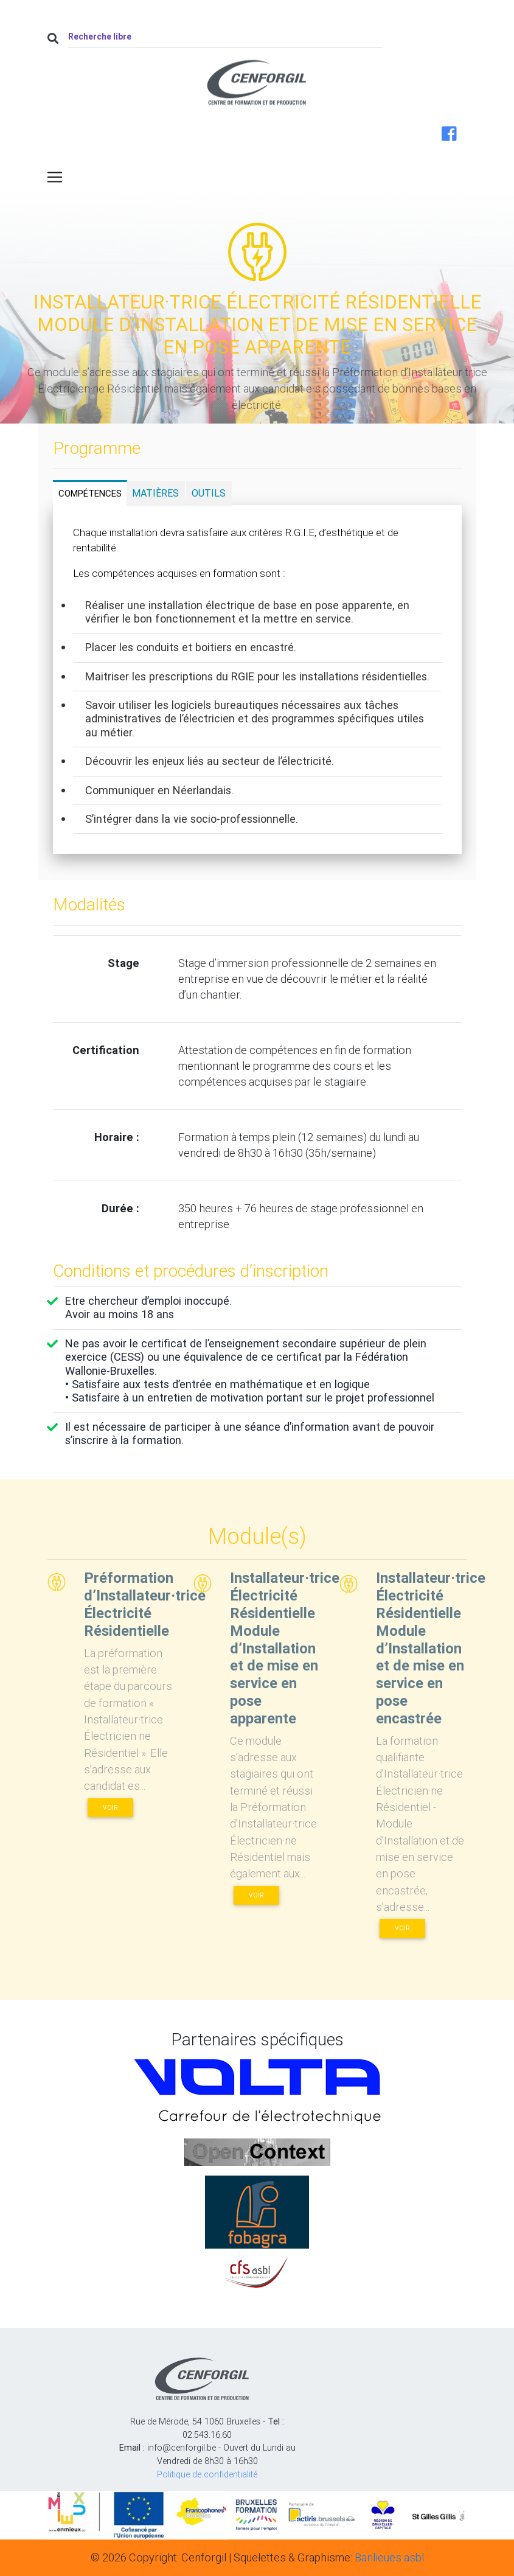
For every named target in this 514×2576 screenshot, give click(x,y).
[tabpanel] (257, 679)
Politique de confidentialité (207, 2474)
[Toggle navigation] (54, 177)
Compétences (90, 493)
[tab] (90, 493)
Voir (110, 1808)
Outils (209, 493)
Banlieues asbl (389, 2557)
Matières (155, 493)
